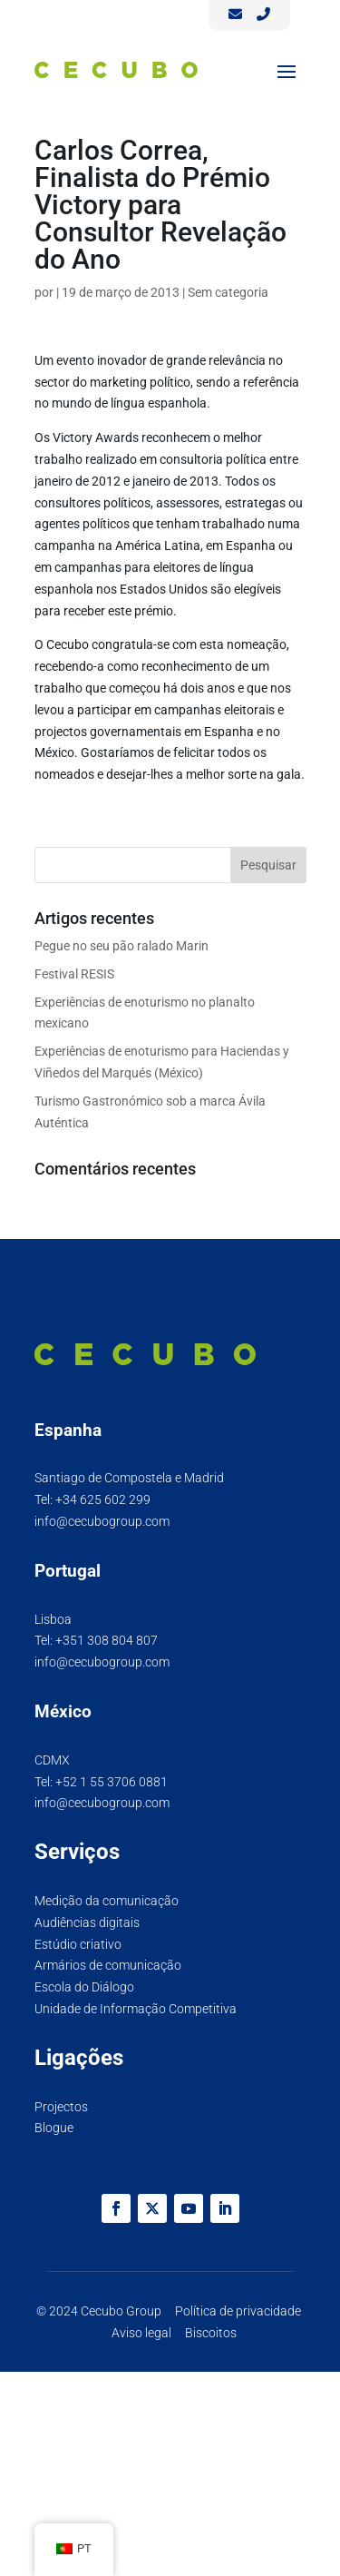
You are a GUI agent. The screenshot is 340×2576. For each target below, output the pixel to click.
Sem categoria (228, 292)
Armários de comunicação (107, 1965)
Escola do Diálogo (84, 1987)
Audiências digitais (87, 1922)
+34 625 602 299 (103, 1499)
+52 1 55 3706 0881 (111, 1782)
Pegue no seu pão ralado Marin (121, 946)
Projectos (61, 2106)
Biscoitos (211, 2332)
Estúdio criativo (77, 1944)
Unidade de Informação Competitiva (135, 2008)
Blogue (53, 2127)
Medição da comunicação (106, 1900)
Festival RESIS (74, 974)
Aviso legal (141, 2332)
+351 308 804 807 (106, 1640)
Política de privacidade (238, 2311)
